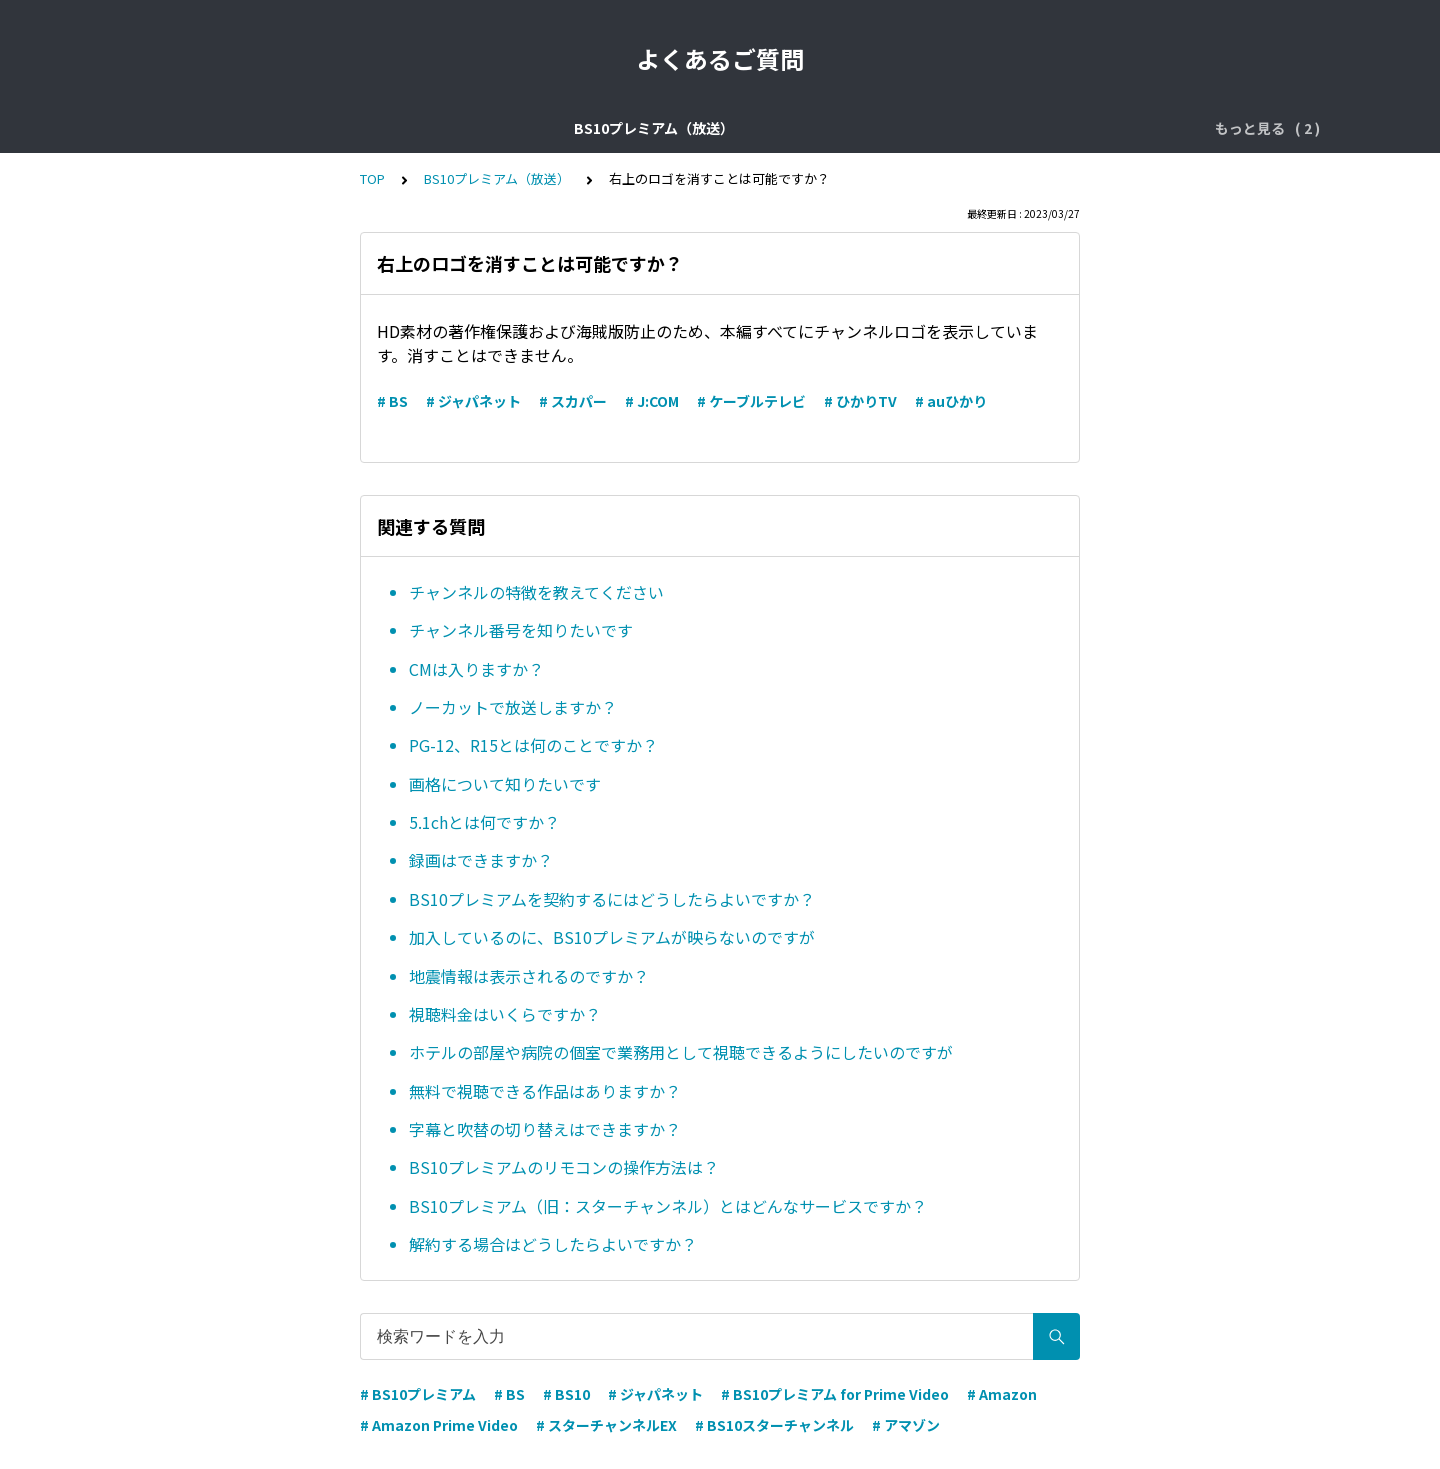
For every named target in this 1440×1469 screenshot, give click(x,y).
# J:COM (652, 401)
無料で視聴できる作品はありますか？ (545, 1091)
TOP (372, 178)
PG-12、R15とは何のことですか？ (533, 745)
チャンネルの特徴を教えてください (536, 592)
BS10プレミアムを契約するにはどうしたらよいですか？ (612, 899)
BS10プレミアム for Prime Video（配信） (971, 128)
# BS (392, 401)
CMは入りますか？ (476, 669)
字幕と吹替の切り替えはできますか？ (545, 1129)
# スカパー (573, 401)
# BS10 (566, 1394)
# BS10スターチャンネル (774, 1425)
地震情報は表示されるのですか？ (529, 976)
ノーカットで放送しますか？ (513, 707)
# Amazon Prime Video (439, 1425)
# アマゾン (906, 1425)
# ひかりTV (860, 401)
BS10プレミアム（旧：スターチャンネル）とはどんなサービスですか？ (668, 1206)
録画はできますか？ (481, 860)
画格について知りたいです (505, 784)
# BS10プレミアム (418, 1394)
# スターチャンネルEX (606, 1425)
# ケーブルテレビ (751, 401)
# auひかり (951, 401)
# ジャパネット (473, 401)
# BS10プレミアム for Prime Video (835, 1394)
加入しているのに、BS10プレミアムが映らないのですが (612, 937)
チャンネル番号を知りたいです (521, 630)
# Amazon (1002, 1394)
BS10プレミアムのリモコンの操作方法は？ (564, 1167)
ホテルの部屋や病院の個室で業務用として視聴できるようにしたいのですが (681, 1052)
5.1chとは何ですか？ (484, 822)
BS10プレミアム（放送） (386, 128)
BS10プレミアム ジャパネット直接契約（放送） (650, 128)
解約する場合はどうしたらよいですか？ (553, 1244)
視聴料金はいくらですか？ (505, 1014)
